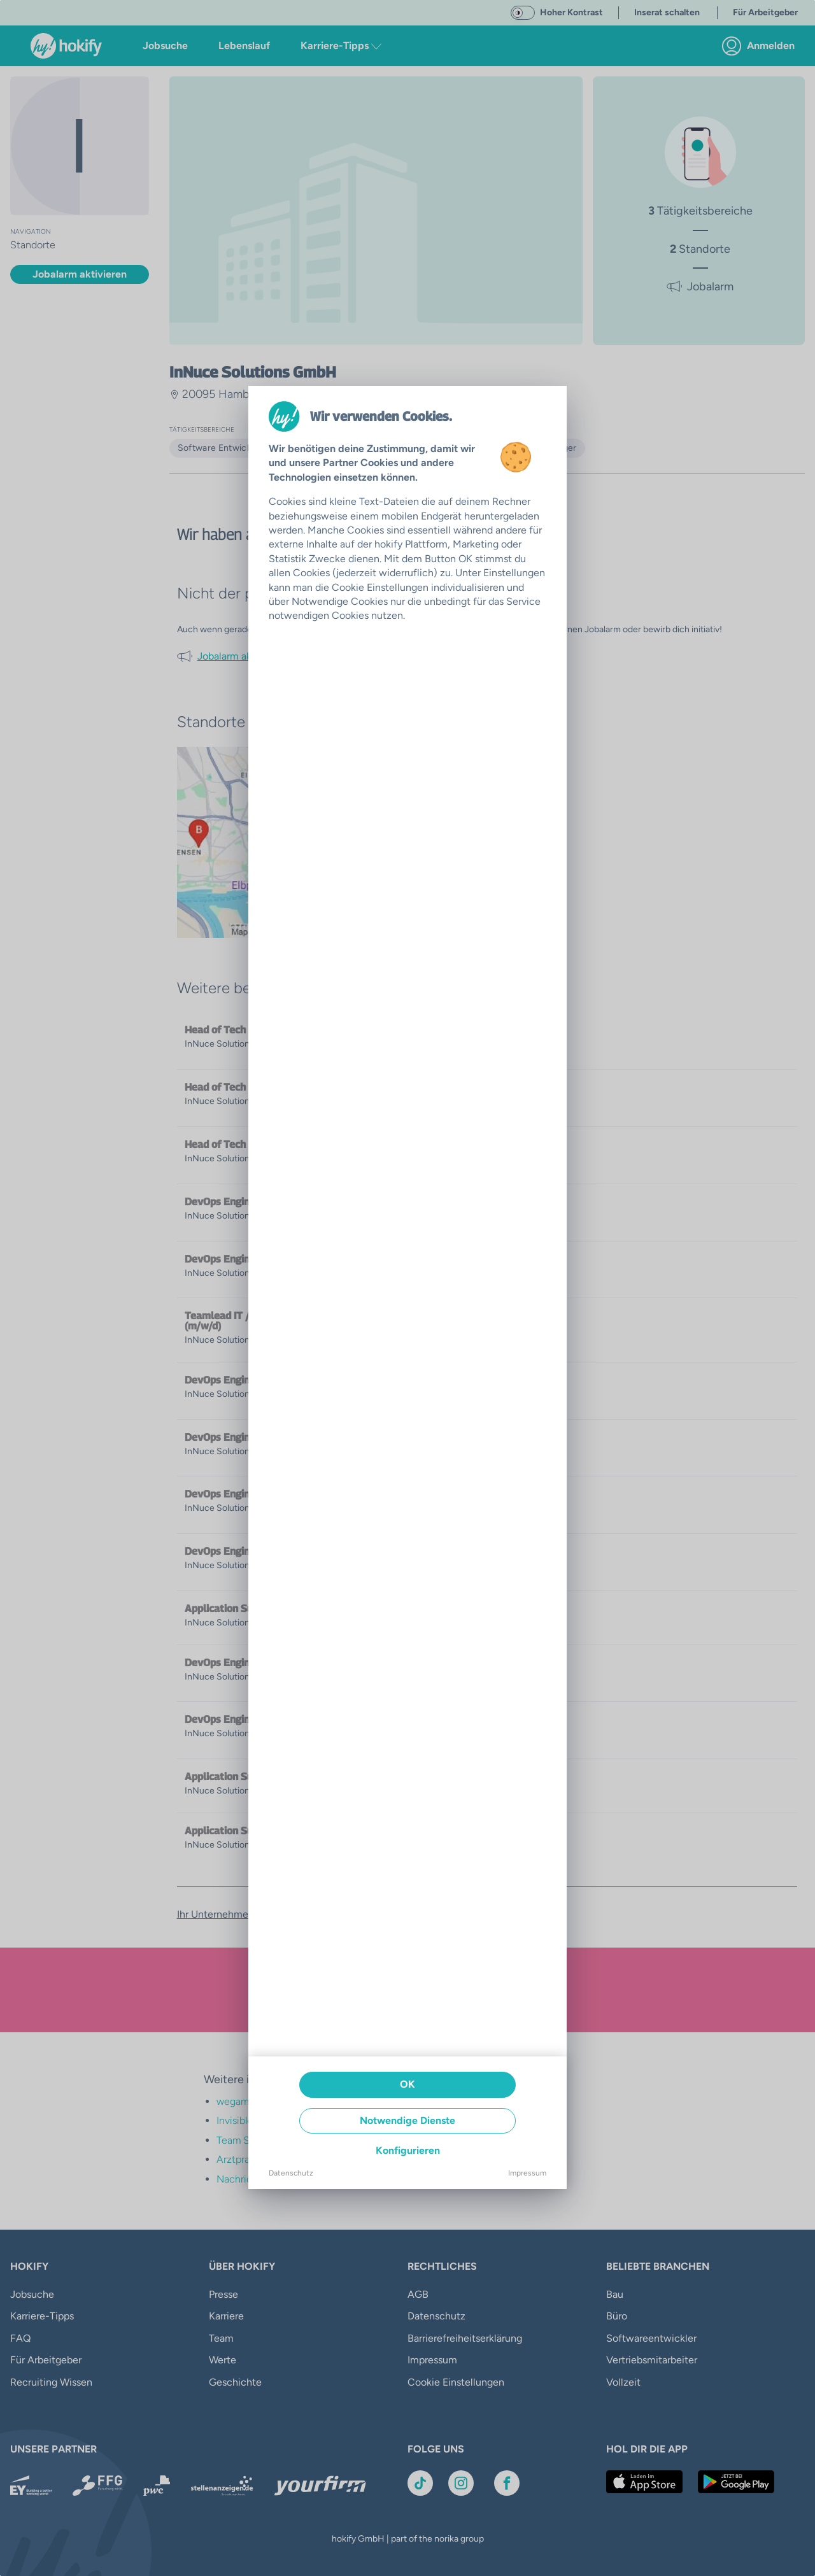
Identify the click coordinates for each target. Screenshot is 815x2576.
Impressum (527, 2173)
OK (407, 2084)
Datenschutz (291, 2173)
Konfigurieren (408, 2150)
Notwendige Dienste (407, 2120)
